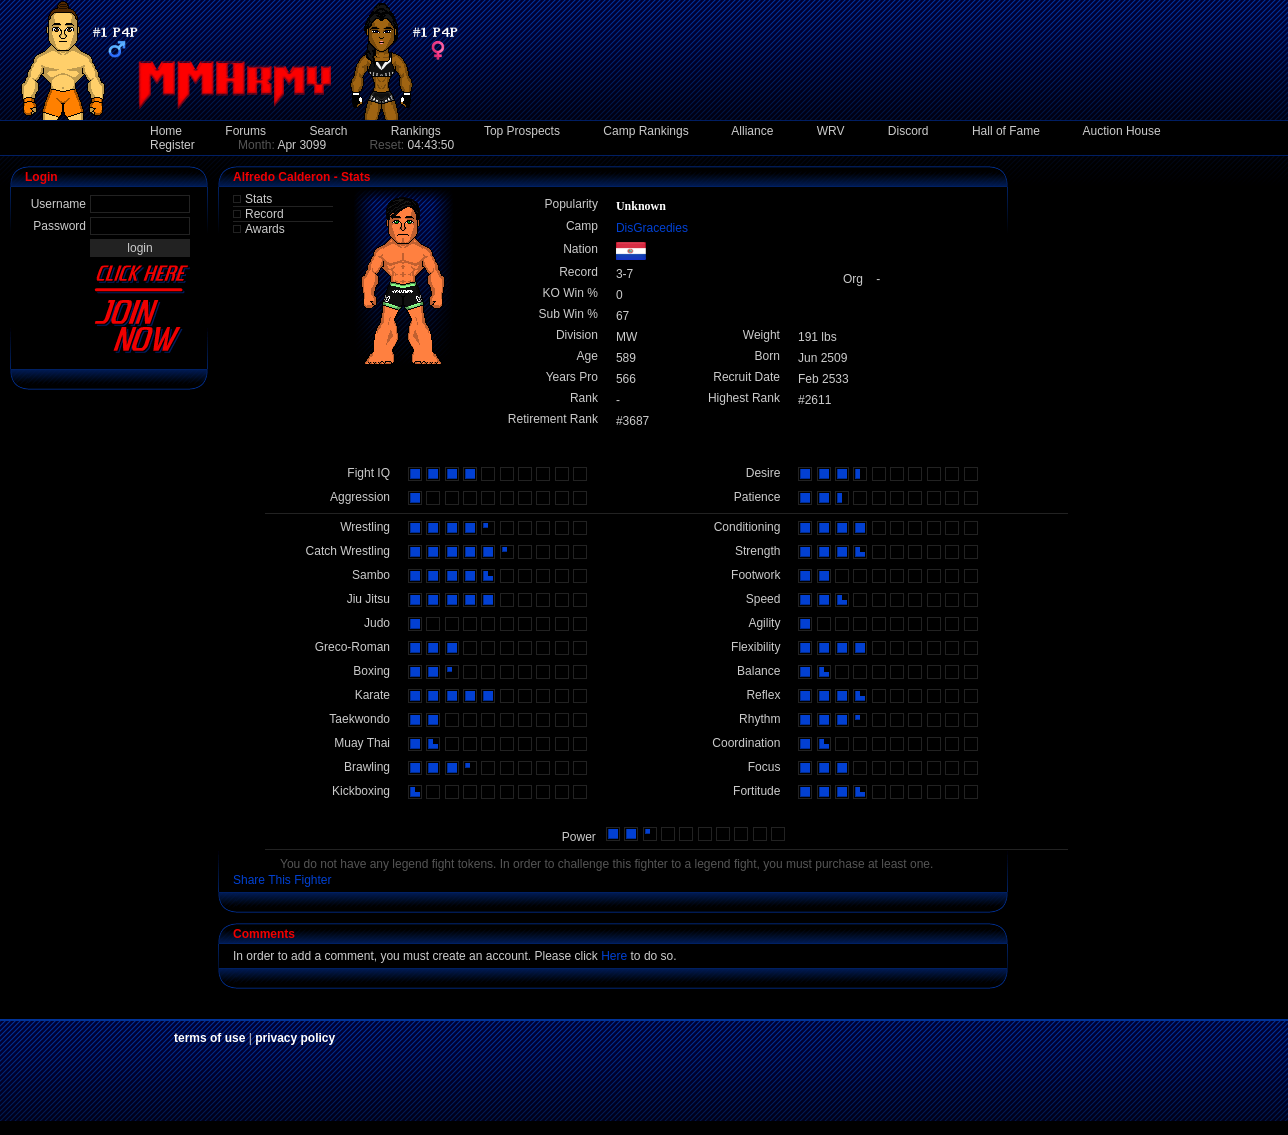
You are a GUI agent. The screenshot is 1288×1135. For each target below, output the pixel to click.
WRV (831, 131)
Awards (265, 229)
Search (328, 131)
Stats (258, 199)
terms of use (209, 1038)
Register (172, 145)
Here (614, 956)
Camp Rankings (645, 131)
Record (264, 214)
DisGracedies (652, 228)
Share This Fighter (282, 880)
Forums (245, 131)
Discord (908, 131)
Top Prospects (522, 131)
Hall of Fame (1006, 131)
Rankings (416, 131)
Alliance (752, 131)
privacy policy (295, 1038)
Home (166, 131)
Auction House (1122, 131)
